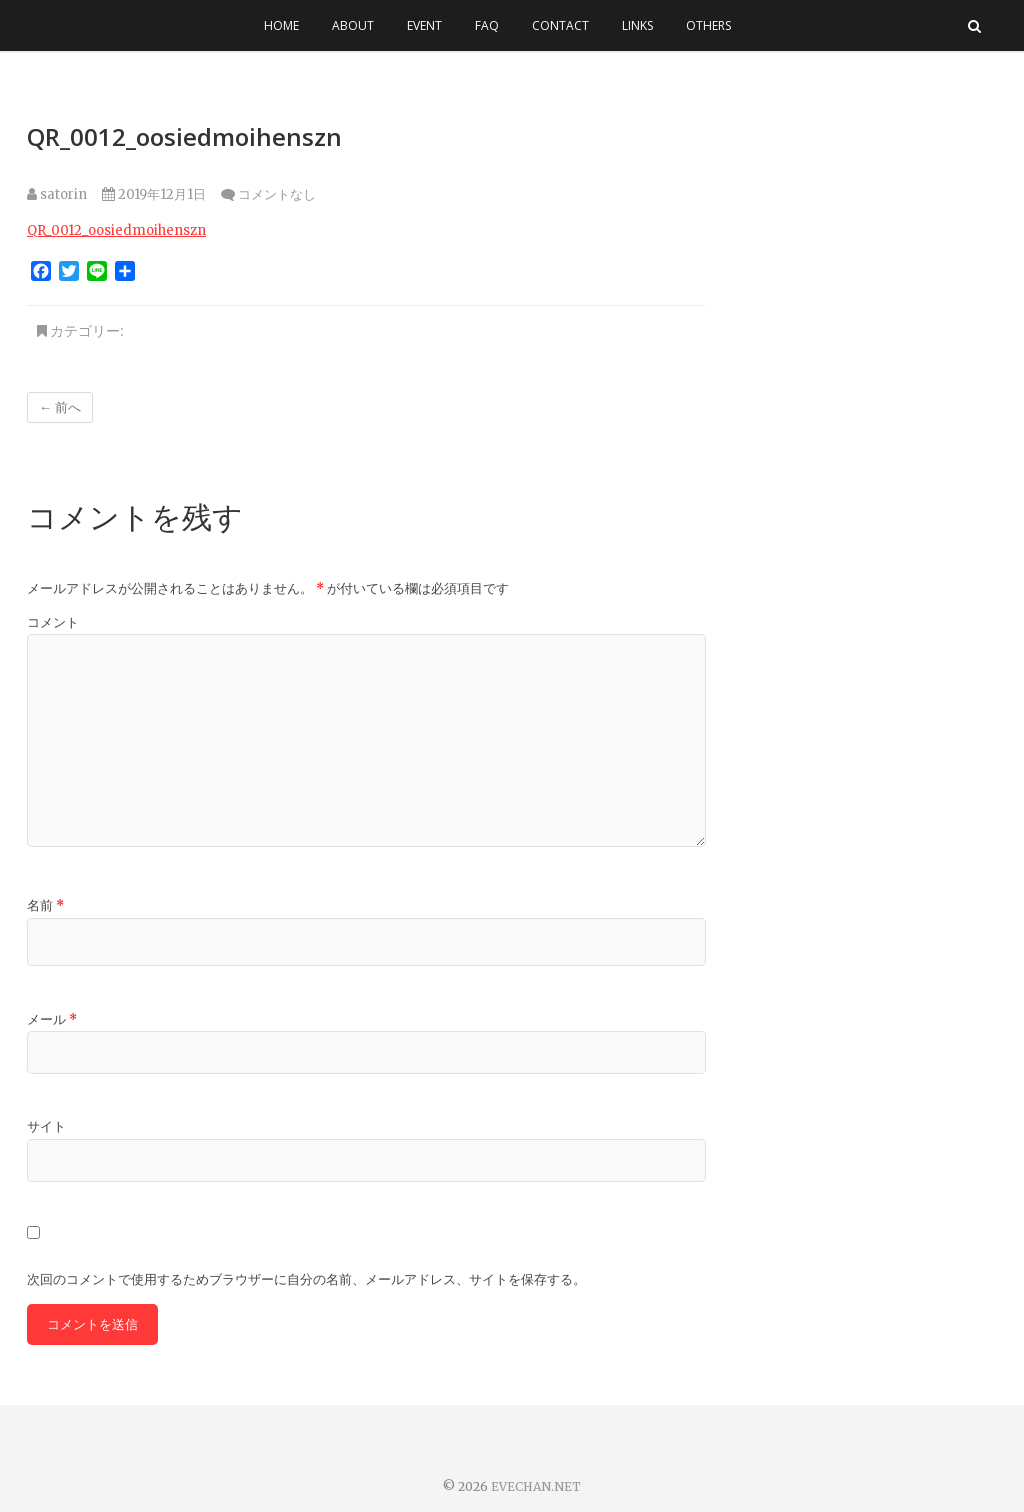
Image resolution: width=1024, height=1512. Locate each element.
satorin (57, 194)
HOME (281, 25)
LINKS (637, 25)
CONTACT (560, 25)
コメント (53, 622)
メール (52, 1019)
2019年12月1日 (154, 194)
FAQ (487, 25)
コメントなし (277, 194)
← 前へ (60, 407)
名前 (45, 905)
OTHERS (708, 25)
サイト (46, 1126)
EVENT (424, 25)
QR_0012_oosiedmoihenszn (116, 230)
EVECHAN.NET (536, 1486)
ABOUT (353, 25)
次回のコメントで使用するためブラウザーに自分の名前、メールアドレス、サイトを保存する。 (306, 1279)
